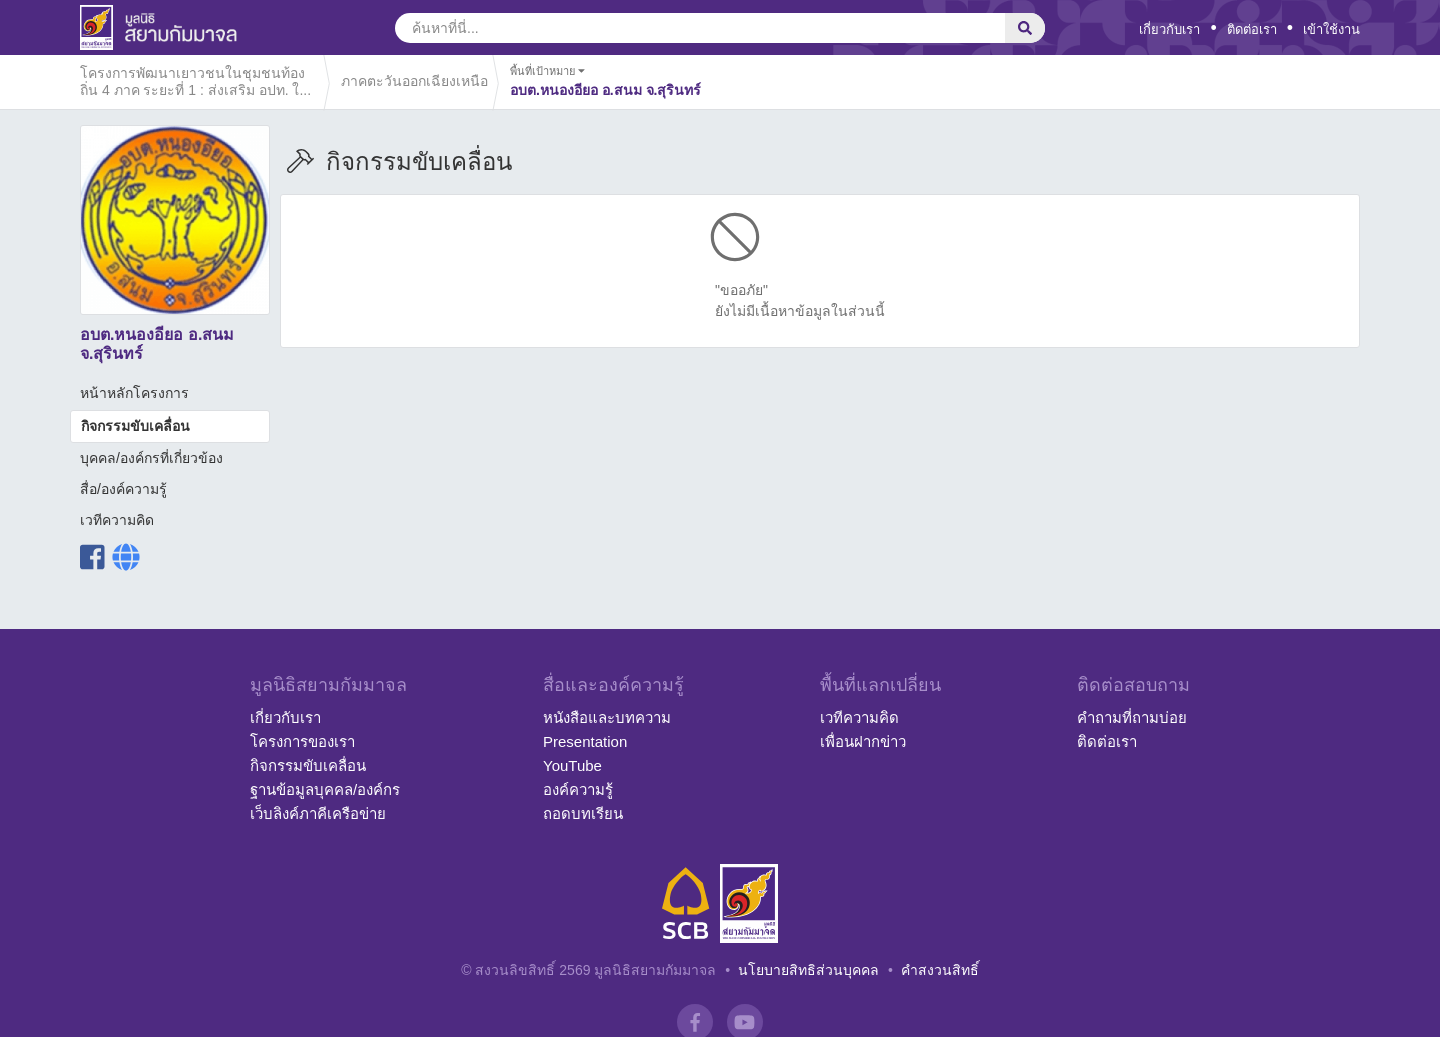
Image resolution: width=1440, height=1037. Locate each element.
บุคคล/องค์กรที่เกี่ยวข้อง (151, 458)
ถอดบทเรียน (583, 813)
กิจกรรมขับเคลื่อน (135, 426)
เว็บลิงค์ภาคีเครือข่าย (318, 813)
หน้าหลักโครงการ (134, 393)
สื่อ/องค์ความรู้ (123, 489)
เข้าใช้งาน (1331, 29)
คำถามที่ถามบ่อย (1132, 717)
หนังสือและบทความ (607, 717)
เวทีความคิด (117, 520)
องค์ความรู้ (578, 789)
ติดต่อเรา (1252, 29)
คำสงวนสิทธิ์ (940, 970)
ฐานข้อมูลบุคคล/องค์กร (325, 789)
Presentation (585, 741)
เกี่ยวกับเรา (1169, 29)
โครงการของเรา (302, 741)
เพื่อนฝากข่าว (863, 741)
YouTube (572, 765)
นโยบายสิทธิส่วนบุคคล (808, 970)
